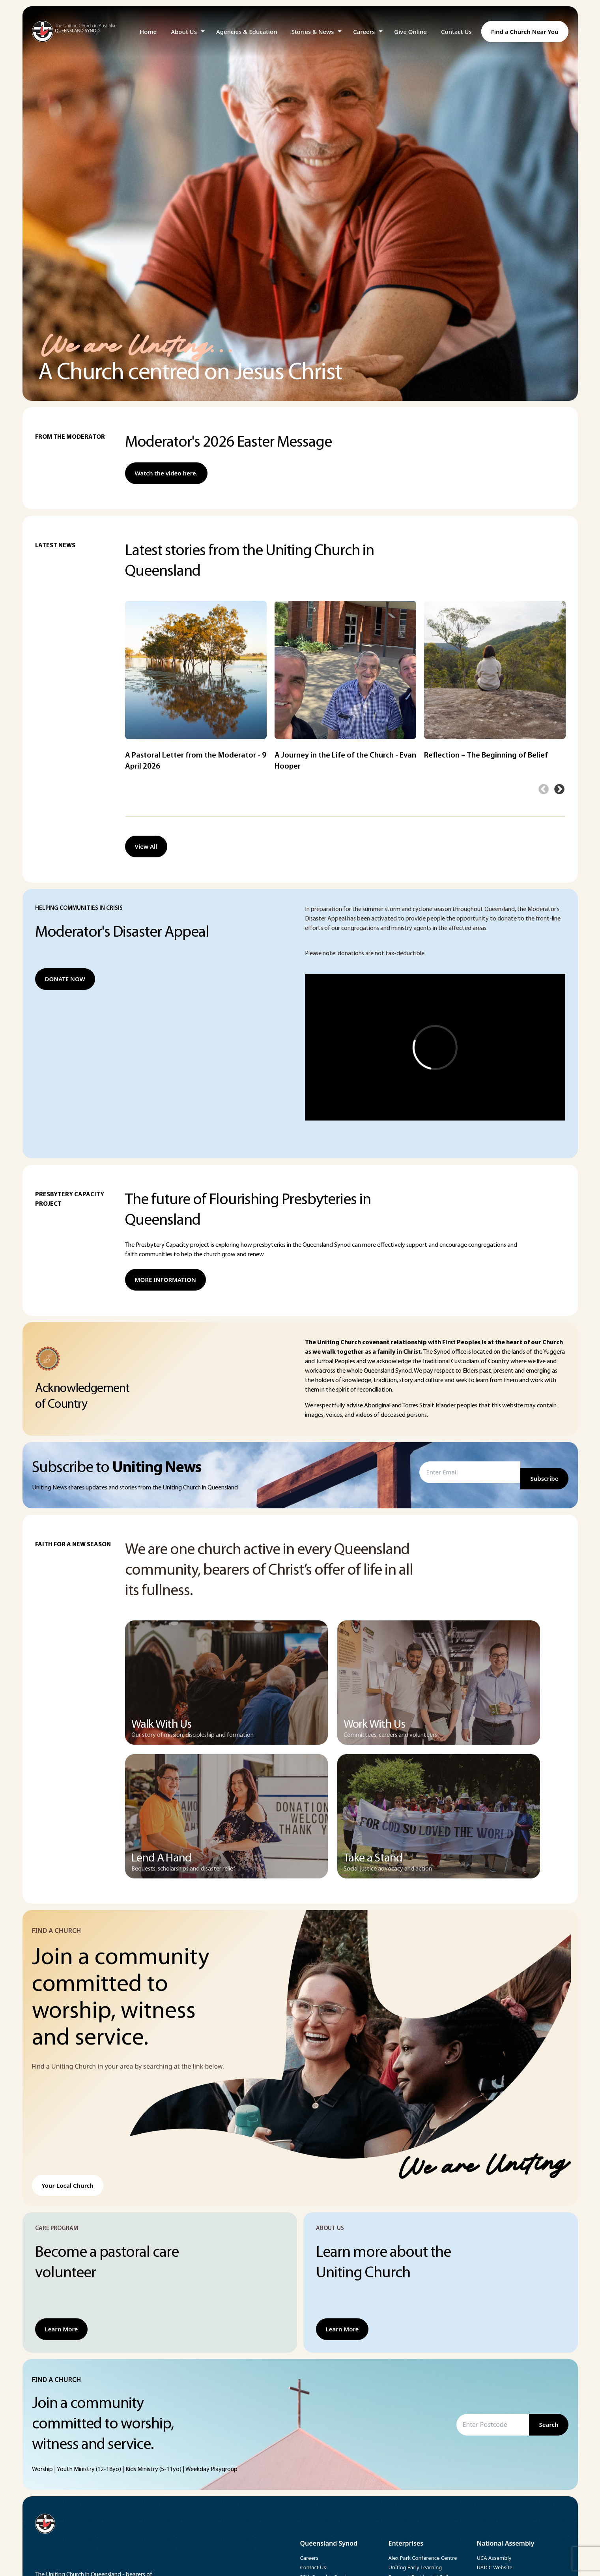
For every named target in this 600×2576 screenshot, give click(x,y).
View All (146, 846)
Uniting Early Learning (415, 2567)
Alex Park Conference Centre (423, 2557)
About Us (184, 32)
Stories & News (313, 32)
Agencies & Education (246, 32)
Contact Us (456, 32)
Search (548, 2424)
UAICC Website (494, 2567)
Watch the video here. (166, 473)
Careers (364, 32)
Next (559, 789)
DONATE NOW (65, 979)
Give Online (410, 32)
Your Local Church (67, 2185)
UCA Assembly (494, 2557)
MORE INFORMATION (165, 1279)
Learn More (61, 2329)
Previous (544, 789)
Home (148, 32)
